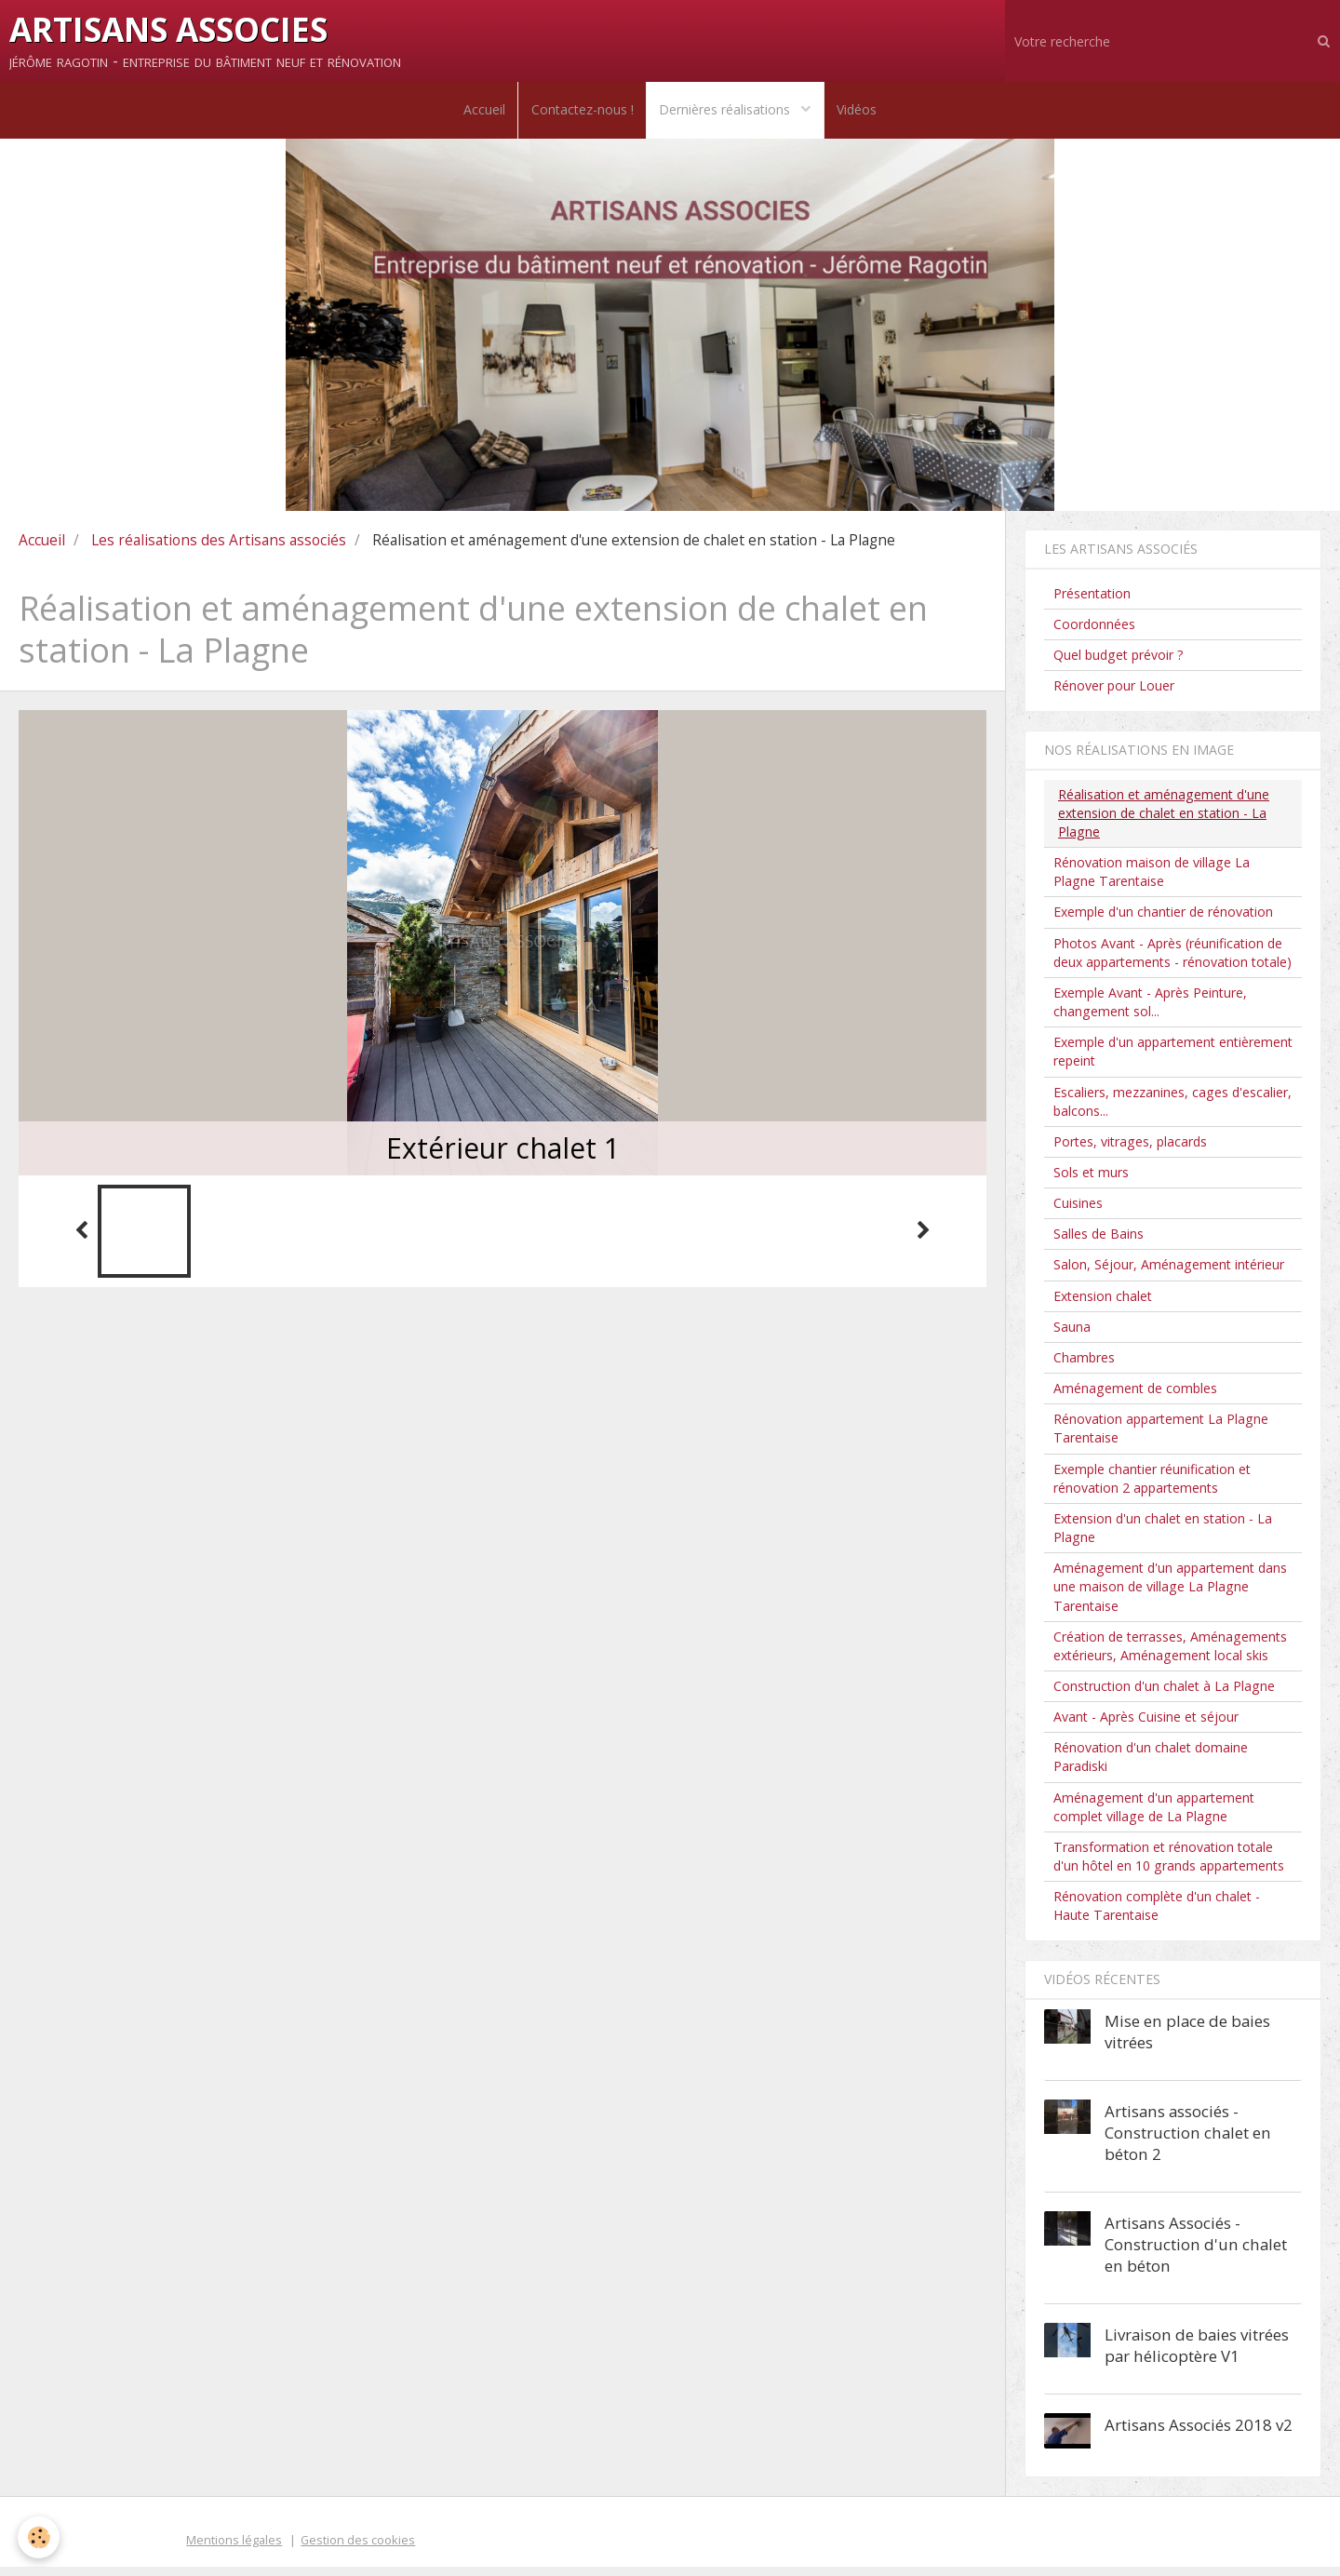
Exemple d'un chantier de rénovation (1163, 921)
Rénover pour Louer (1113, 695)
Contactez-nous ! (580, 114)
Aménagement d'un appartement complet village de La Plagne (1153, 1815)
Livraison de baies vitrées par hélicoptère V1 (1197, 2353)
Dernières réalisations (728, 114)
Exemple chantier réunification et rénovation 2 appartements (1152, 1487)
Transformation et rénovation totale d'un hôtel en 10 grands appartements (1168, 1864)
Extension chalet (1102, 1304)
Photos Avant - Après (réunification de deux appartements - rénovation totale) (1172, 961)
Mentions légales (234, 2549)
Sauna (1072, 1335)
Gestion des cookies (358, 2549)
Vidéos (861, 114)
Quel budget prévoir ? (1118, 664)
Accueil (480, 114)
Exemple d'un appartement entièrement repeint (1173, 1060)
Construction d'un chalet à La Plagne (1164, 1694)
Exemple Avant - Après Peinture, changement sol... (1150, 1010)
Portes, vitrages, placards (1130, 1150)
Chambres (1084, 1366)
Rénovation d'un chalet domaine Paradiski (1150, 1766)
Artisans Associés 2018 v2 (1199, 2433)
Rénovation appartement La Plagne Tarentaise (1160, 1437)
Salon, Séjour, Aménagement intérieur (1168, 1273)
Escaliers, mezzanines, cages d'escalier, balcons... (1172, 1110)
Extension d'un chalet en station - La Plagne (1162, 1536)
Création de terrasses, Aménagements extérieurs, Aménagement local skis (1170, 1654)
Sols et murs (1091, 1180)
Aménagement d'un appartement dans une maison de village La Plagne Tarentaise (1170, 1595)
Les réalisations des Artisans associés (218, 548)
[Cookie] (39, 2537)
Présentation (1092, 601)
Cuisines (1078, 1212)
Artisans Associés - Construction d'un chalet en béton (1196, 2252)
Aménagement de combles (1135, 1397)
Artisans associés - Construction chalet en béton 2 (1188, 2141)
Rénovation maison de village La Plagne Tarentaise (1151, 881)
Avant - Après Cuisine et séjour (1146, 1726)
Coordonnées (1094, 632)
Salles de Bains (1098, 1243)
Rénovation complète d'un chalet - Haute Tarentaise (1156, 1915)
